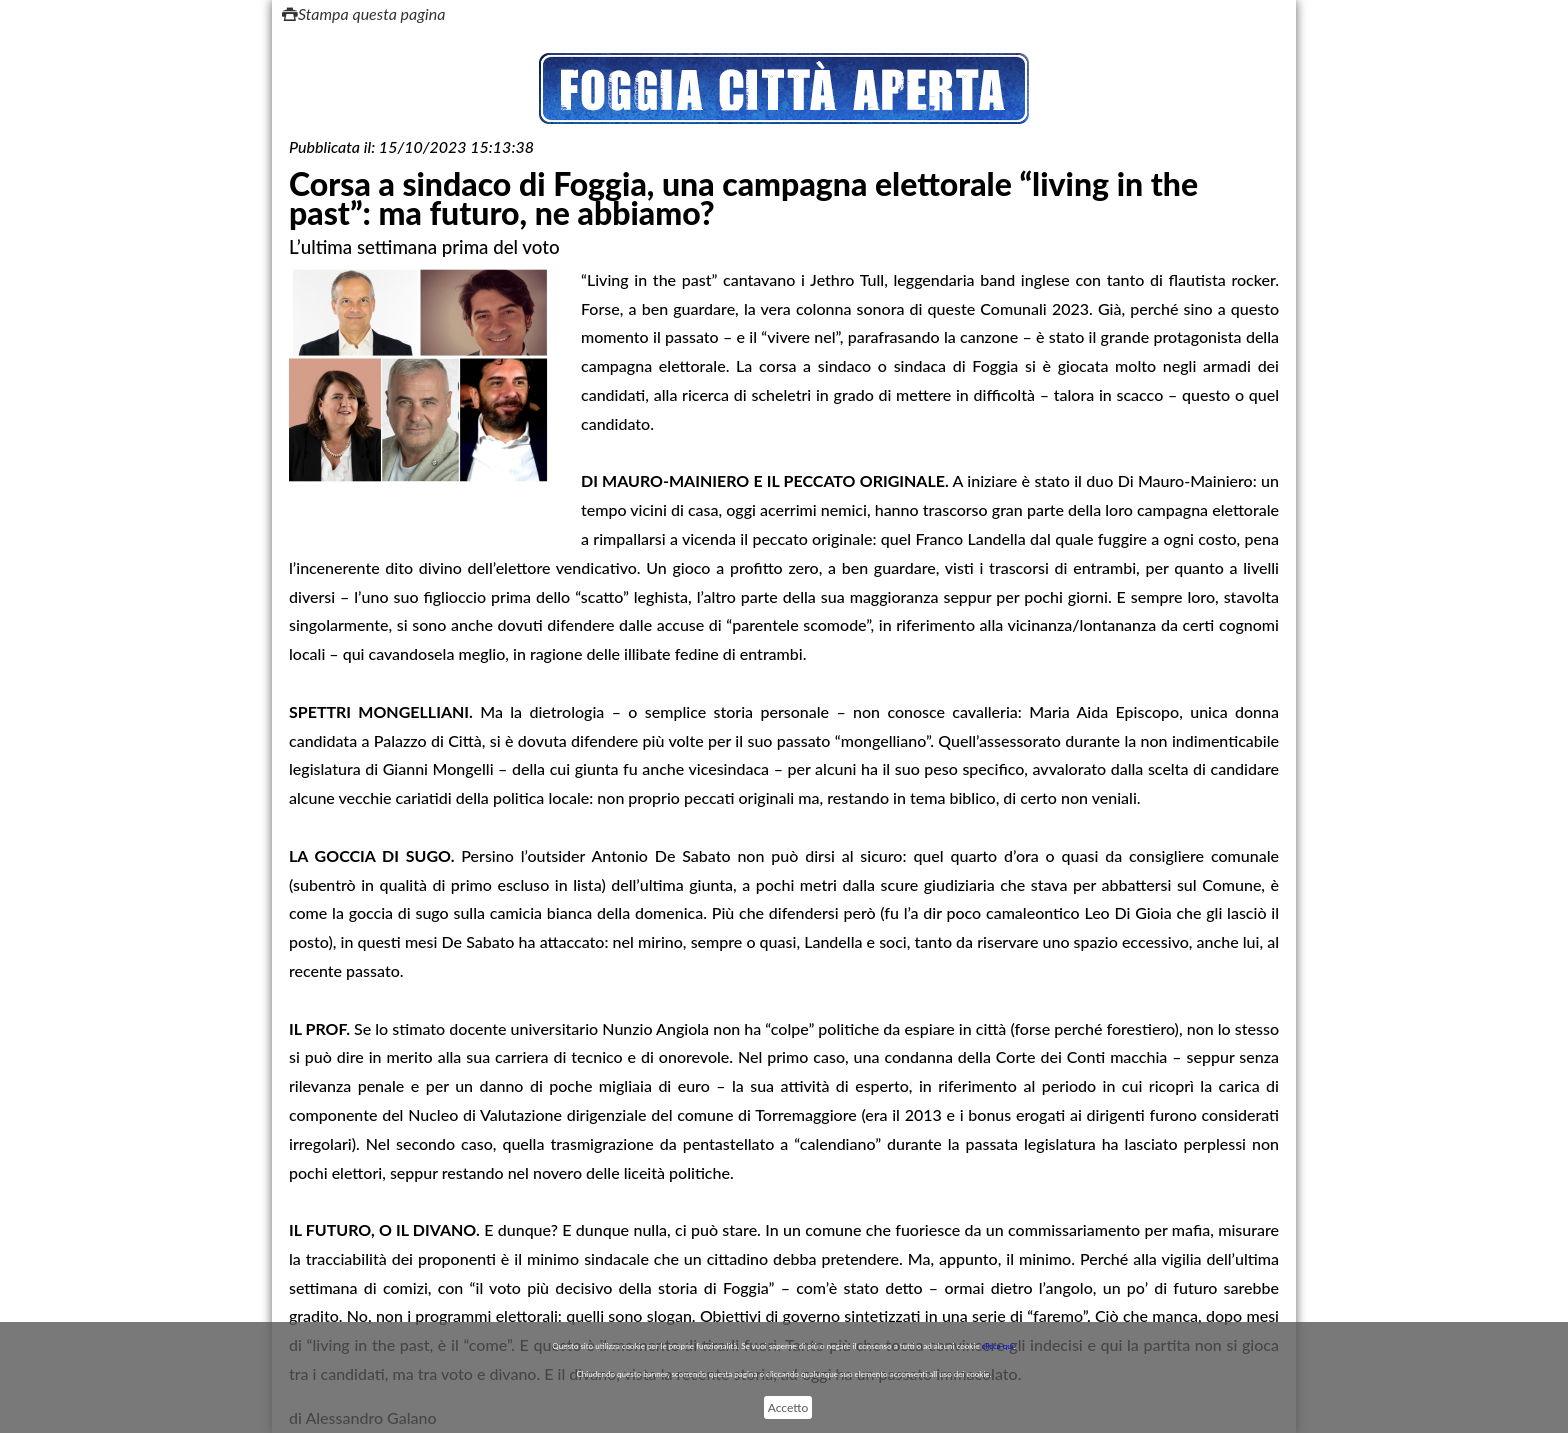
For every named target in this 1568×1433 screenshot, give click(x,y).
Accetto (788, 1407)
